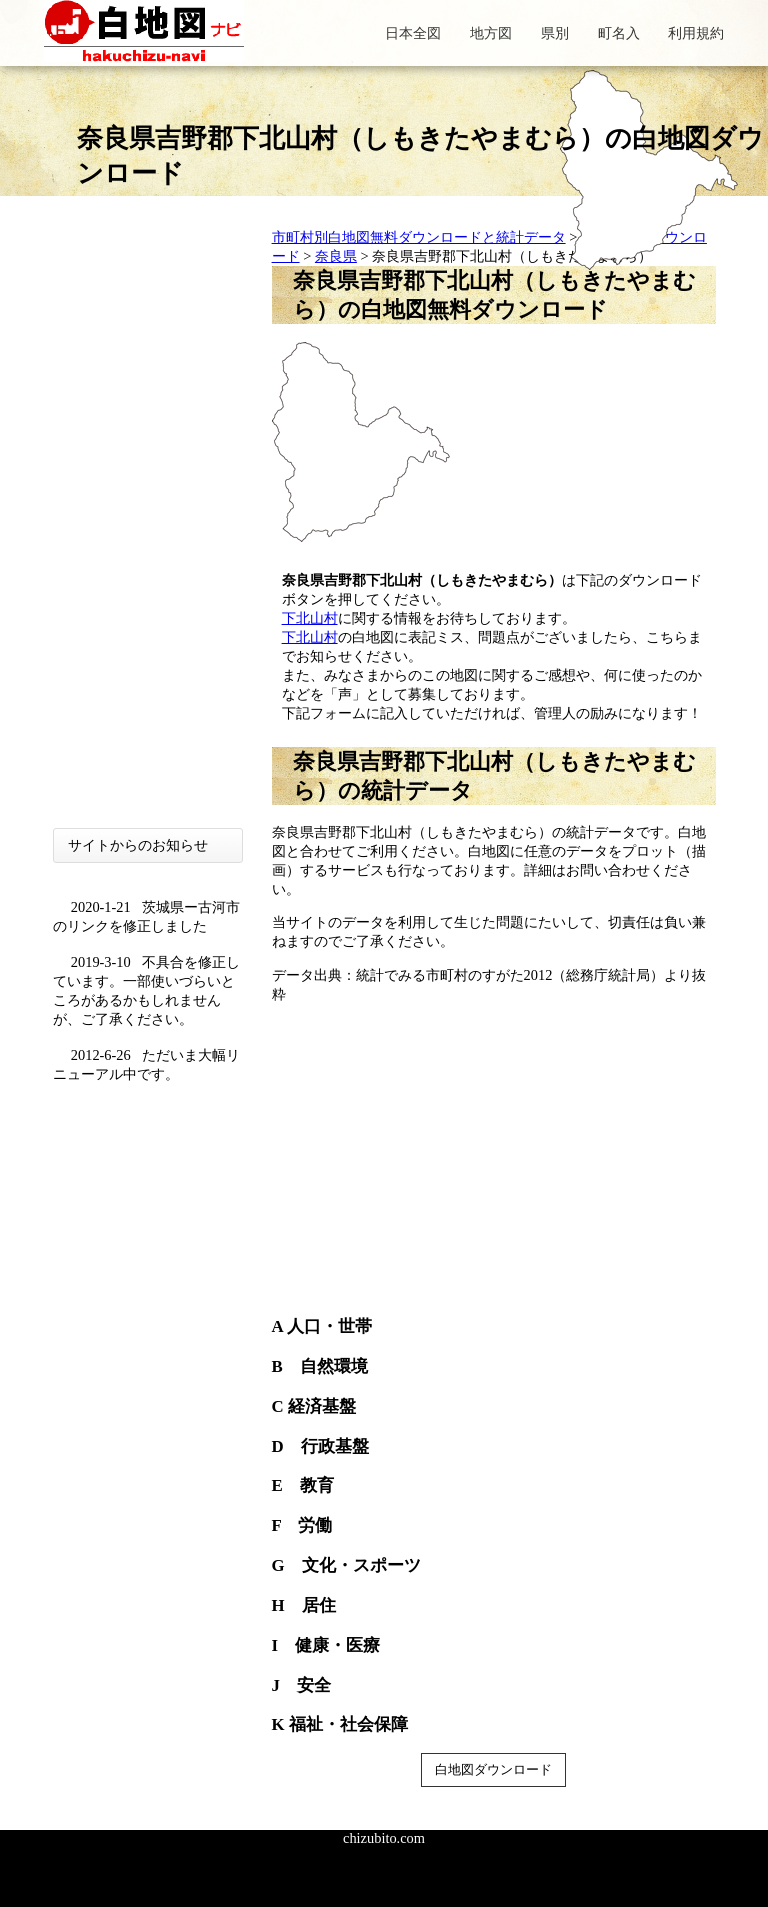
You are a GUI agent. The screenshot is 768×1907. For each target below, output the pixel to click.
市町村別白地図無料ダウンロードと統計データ (419, 237)
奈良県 (336, 256)
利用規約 (696, 33)
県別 (555, 33)
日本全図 (413, 33)
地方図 (491, 33)
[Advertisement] (148, 528)
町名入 (619, 33)
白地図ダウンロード (493, 1769)
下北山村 (310, 618)
